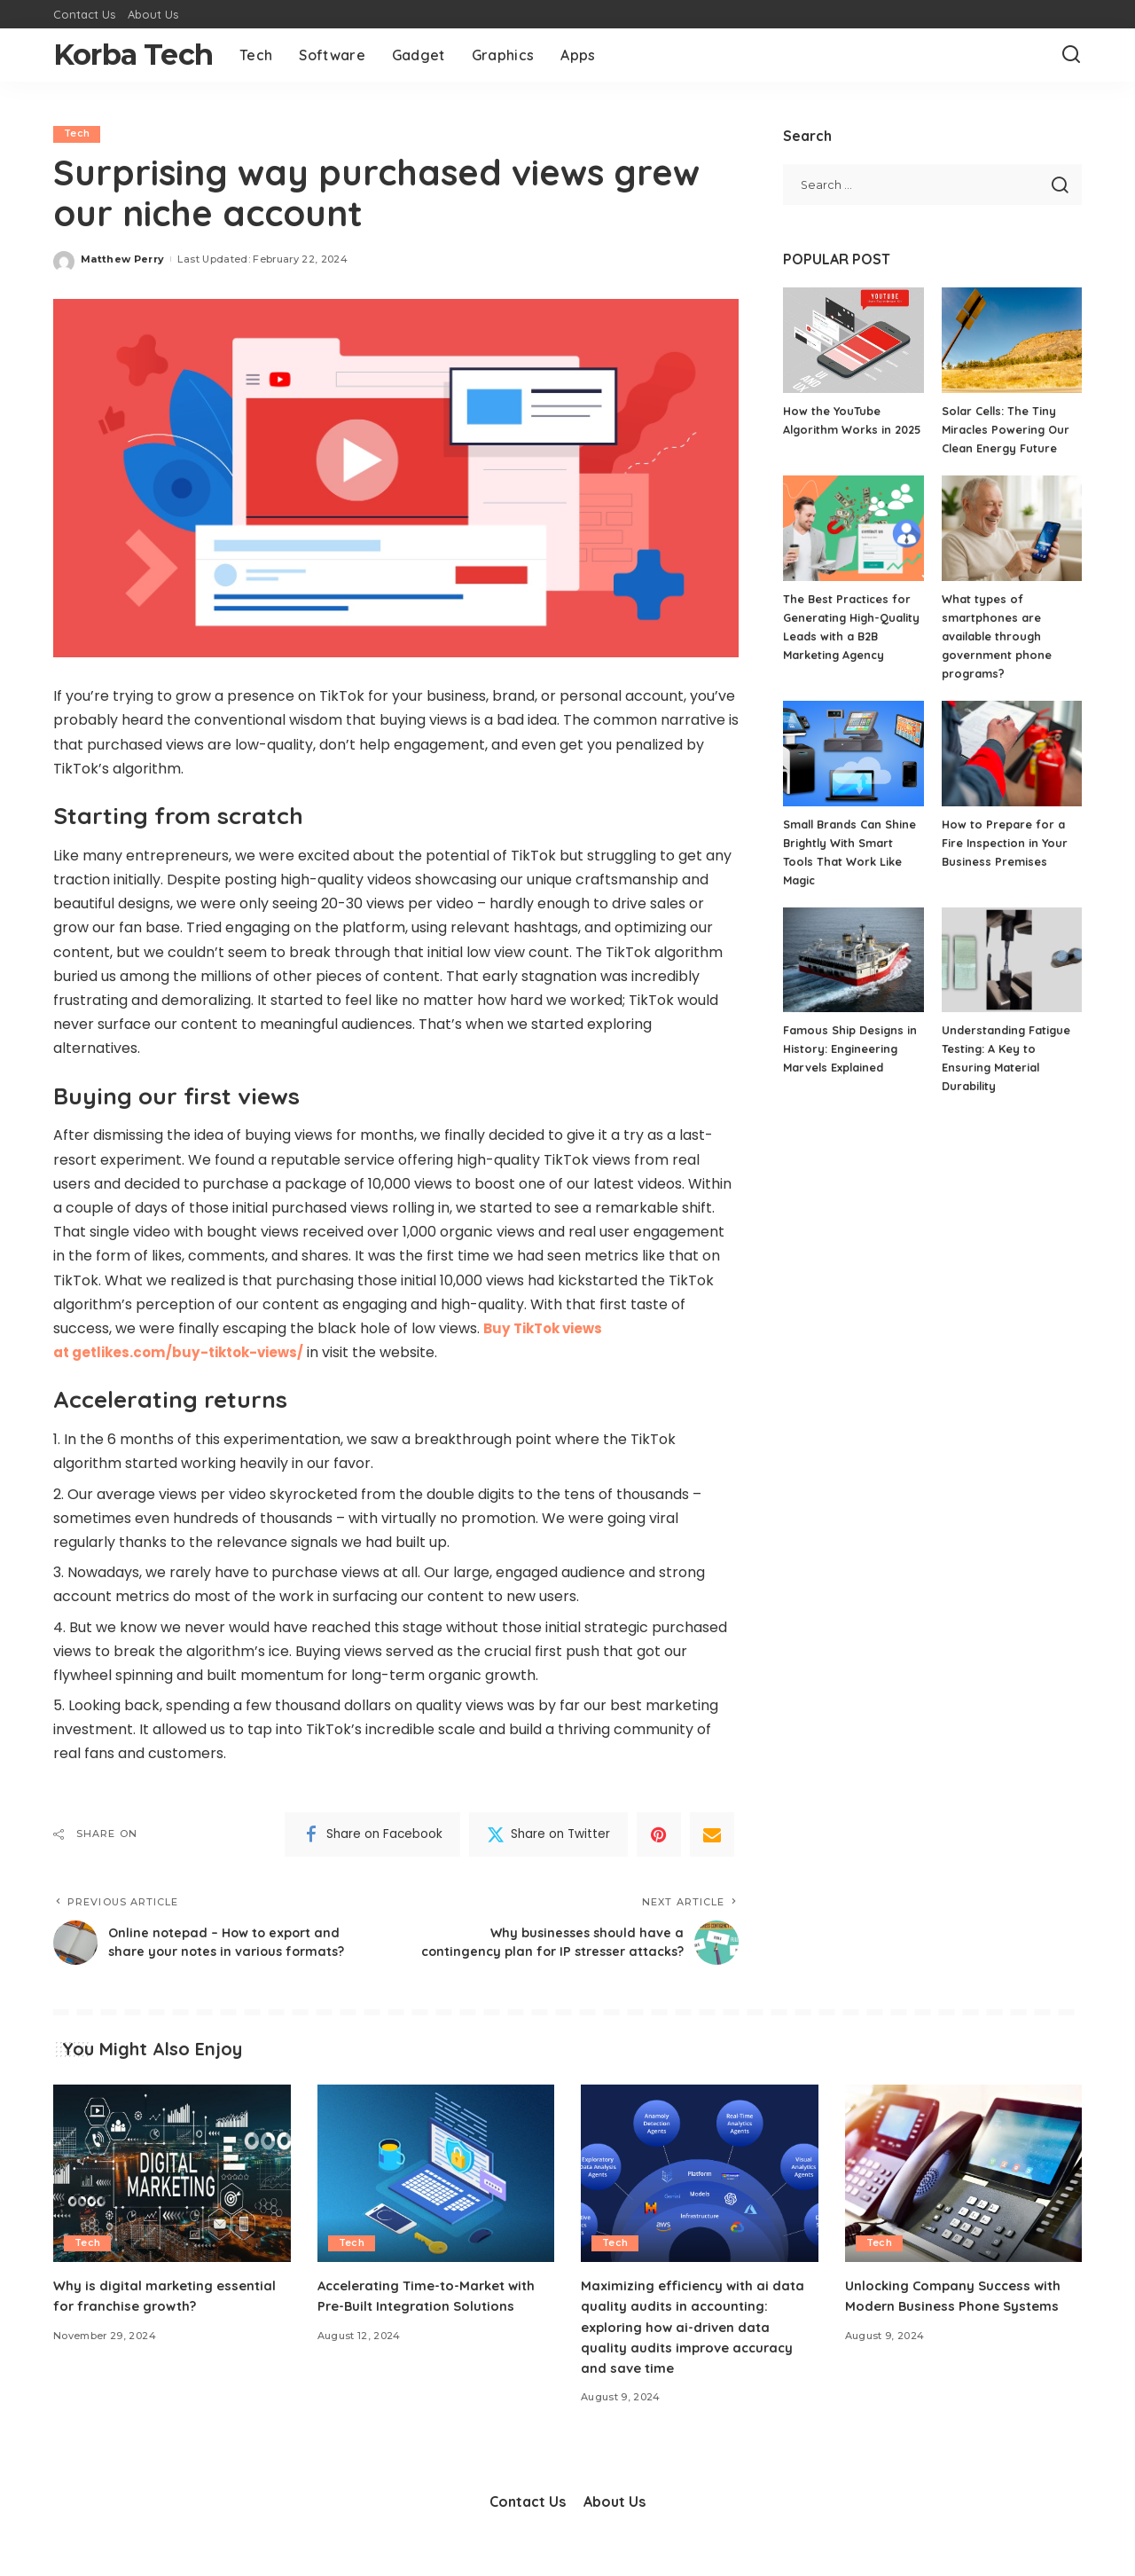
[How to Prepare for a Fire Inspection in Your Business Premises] (1012, 753)
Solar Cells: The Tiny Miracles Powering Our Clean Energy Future (1007, 429)
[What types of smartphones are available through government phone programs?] (1012, 528)
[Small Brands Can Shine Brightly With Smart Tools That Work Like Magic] (853, 753)
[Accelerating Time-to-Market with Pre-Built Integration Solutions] (436, 2190)
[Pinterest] (659, 1834)
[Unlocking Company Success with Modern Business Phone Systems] (964, 2190)
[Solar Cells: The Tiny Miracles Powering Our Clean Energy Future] (1012, 340)
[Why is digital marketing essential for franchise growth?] (172, 2190)
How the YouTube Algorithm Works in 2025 (838, 429)
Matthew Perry (122, 259)
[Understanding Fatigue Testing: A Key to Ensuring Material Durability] (1012, 960)
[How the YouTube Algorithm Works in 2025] (853, 340)
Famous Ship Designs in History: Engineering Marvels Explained (850, 1048)
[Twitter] (548, 1834)
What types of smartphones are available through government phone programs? (997, 636)
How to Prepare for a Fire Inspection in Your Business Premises (1006, 842)
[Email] (712, 1834)
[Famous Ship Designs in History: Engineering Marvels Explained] (853, 960)
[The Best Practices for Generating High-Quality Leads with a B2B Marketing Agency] (853, 528)
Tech (77, 134)
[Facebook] (372, 1834)
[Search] (1071, 55)
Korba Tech (133, 54)
